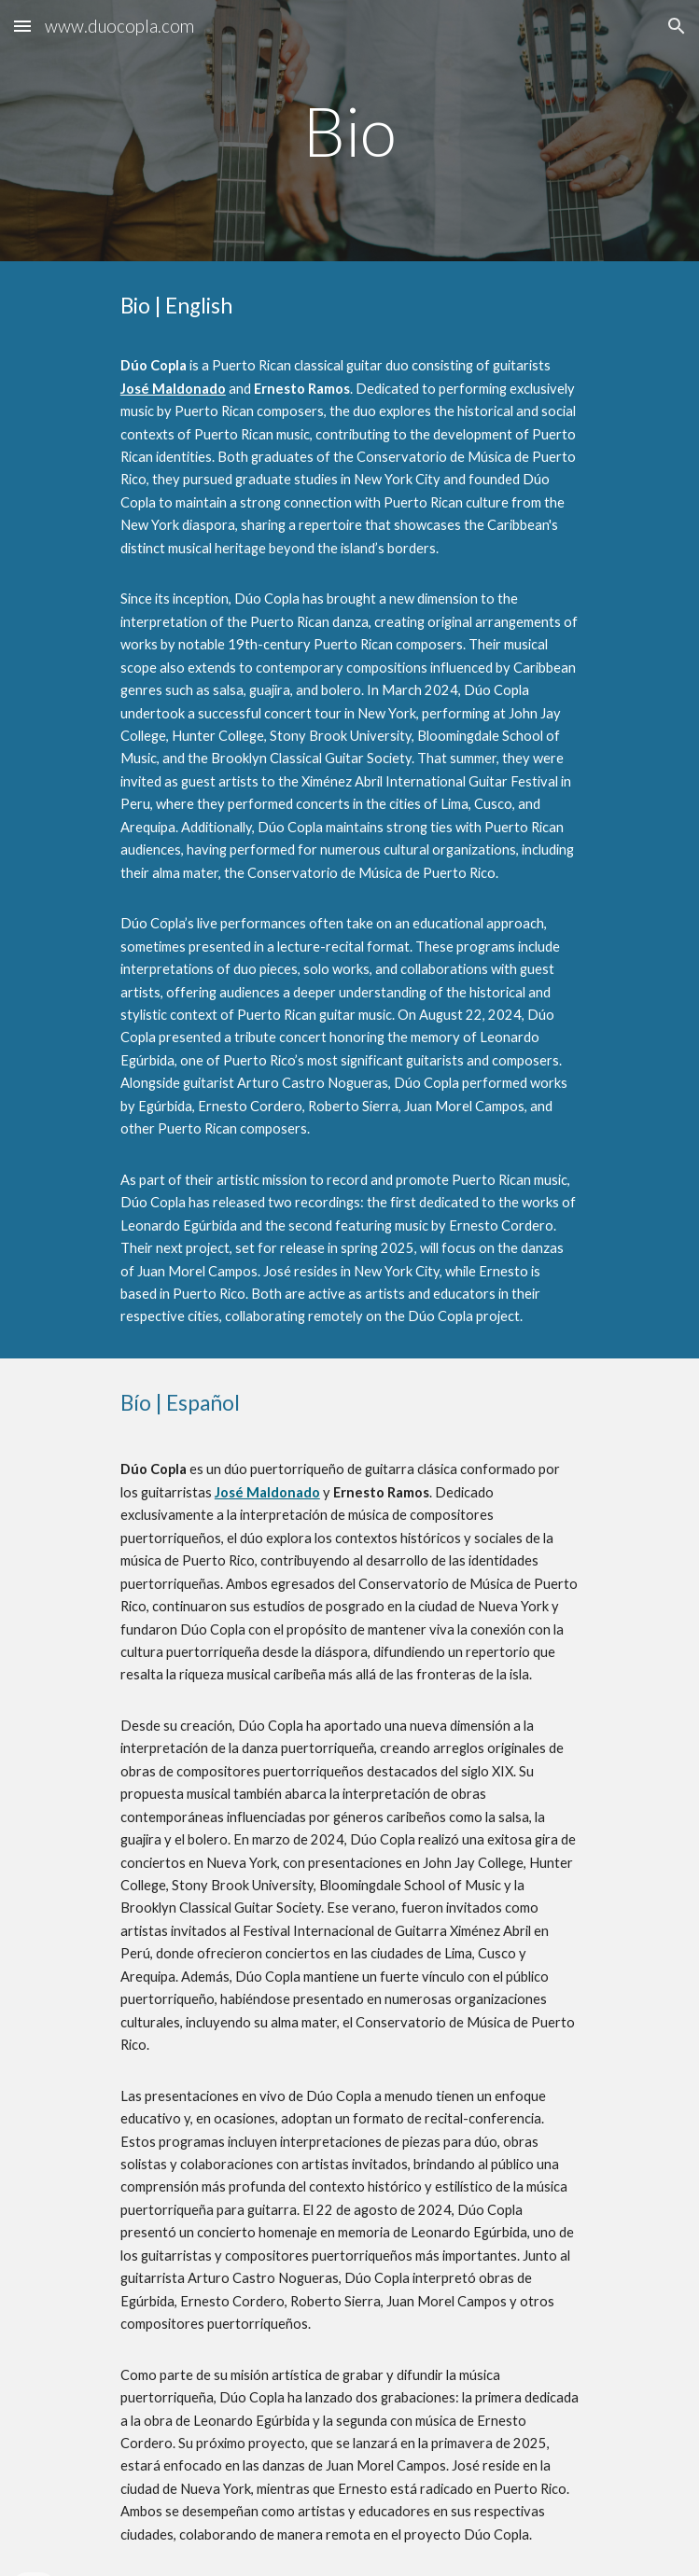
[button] (22, 25)
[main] (349, 130)
